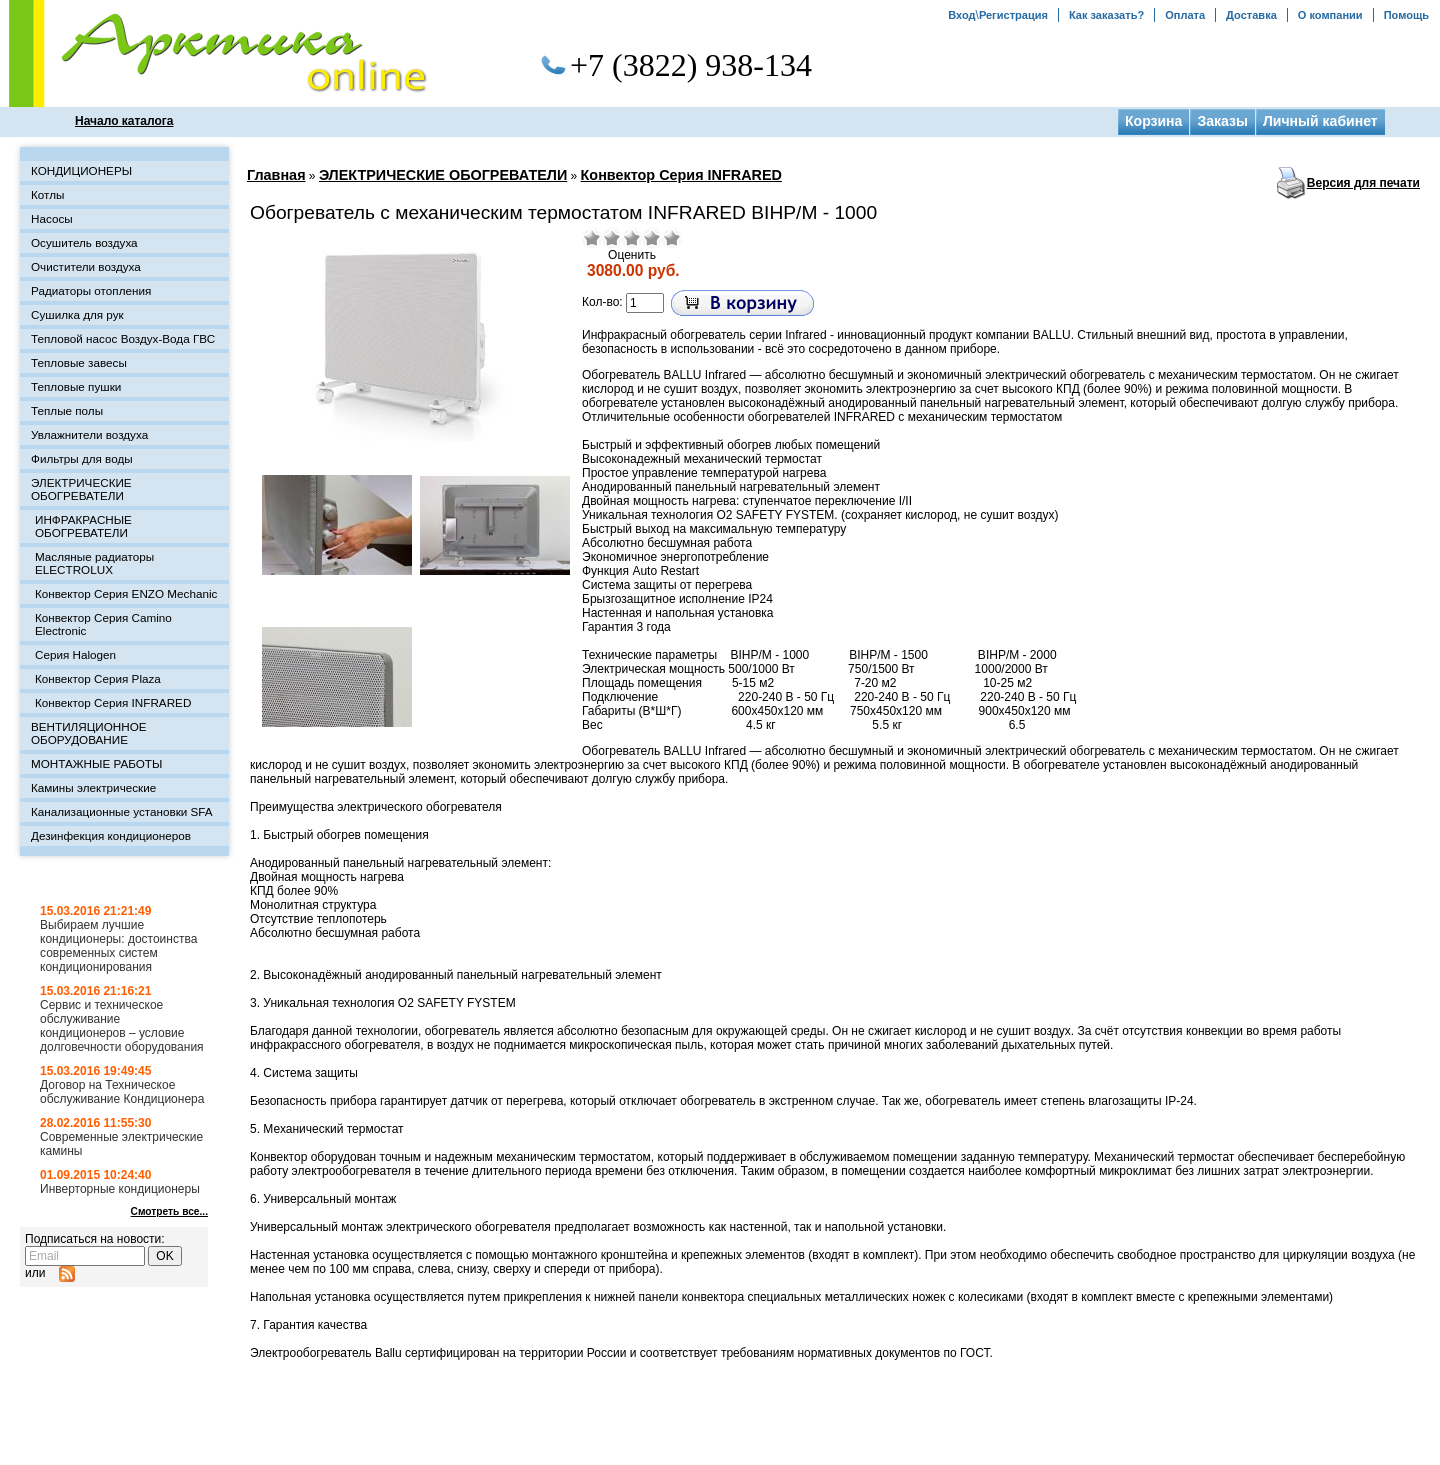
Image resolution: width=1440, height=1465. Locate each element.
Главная (276, 175)
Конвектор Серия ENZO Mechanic (126, 593)
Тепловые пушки (76, 386)
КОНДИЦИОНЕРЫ (81, 170)
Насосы (52, 218)
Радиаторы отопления (91, 290)
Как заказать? (1106, 15)
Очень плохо (592, 238)
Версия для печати (1363, 183)
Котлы (47, 194)
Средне (632, 238)
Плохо (612, 238)
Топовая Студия (1372, 1448)
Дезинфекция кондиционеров (111, 835)
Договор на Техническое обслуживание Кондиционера (122, 1092)
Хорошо (652, 238)
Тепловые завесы (79, 362)
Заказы (1222, 121)
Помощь (1406, 15)
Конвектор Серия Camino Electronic (103, 624)
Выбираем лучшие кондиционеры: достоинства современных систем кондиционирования (118, 946)
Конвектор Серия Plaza (98, 678)
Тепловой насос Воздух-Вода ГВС (123, 338)
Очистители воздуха (86, 266)
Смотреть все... (169, 1211)
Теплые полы (67, 410)
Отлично (672, 238)
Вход (961, 15)
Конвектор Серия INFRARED (681, 175)
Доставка (1251, 15)
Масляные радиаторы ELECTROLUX (94, 563)
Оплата (1185, 15)
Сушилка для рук (77, 314)
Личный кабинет (1320, 121)
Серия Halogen (75, 654)
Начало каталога (124, 121)
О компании (1330, 15)
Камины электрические (93, 787)
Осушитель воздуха (84, 242)
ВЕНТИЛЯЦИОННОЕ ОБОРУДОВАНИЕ (89, 733)
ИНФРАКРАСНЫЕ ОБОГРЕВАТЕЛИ (83, 526)
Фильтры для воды (82, 458)
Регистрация (1013, 15)
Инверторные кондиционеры (120, 1189)
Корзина (1153, 121)
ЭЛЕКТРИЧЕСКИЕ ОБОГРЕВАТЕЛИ (443, 175)
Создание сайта (1266, 1448)
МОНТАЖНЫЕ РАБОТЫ (96, 763)
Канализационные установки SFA (122, 811)
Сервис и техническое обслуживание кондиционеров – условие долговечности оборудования (122, 1026)
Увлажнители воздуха (89, 434)
